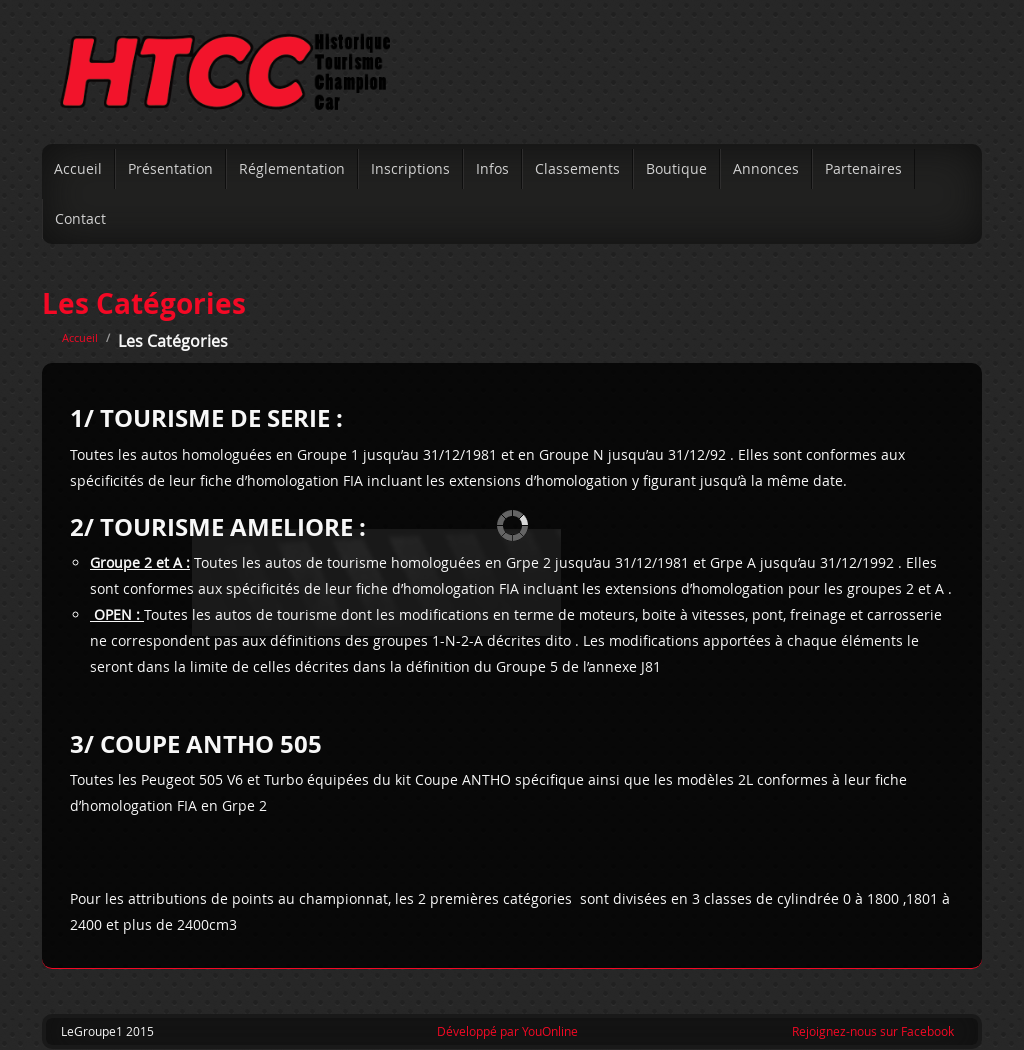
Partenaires (863, 168)
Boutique (676, 168)
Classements (577, 168)
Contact (80, 218)
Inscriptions (410, 168)
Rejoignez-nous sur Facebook (873, 1031)
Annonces (766, 168)
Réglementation (292, 168)
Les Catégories (144, 303)
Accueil (78, 168)
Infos (492, 168)
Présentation (170, 168)
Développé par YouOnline (507, 1031)
